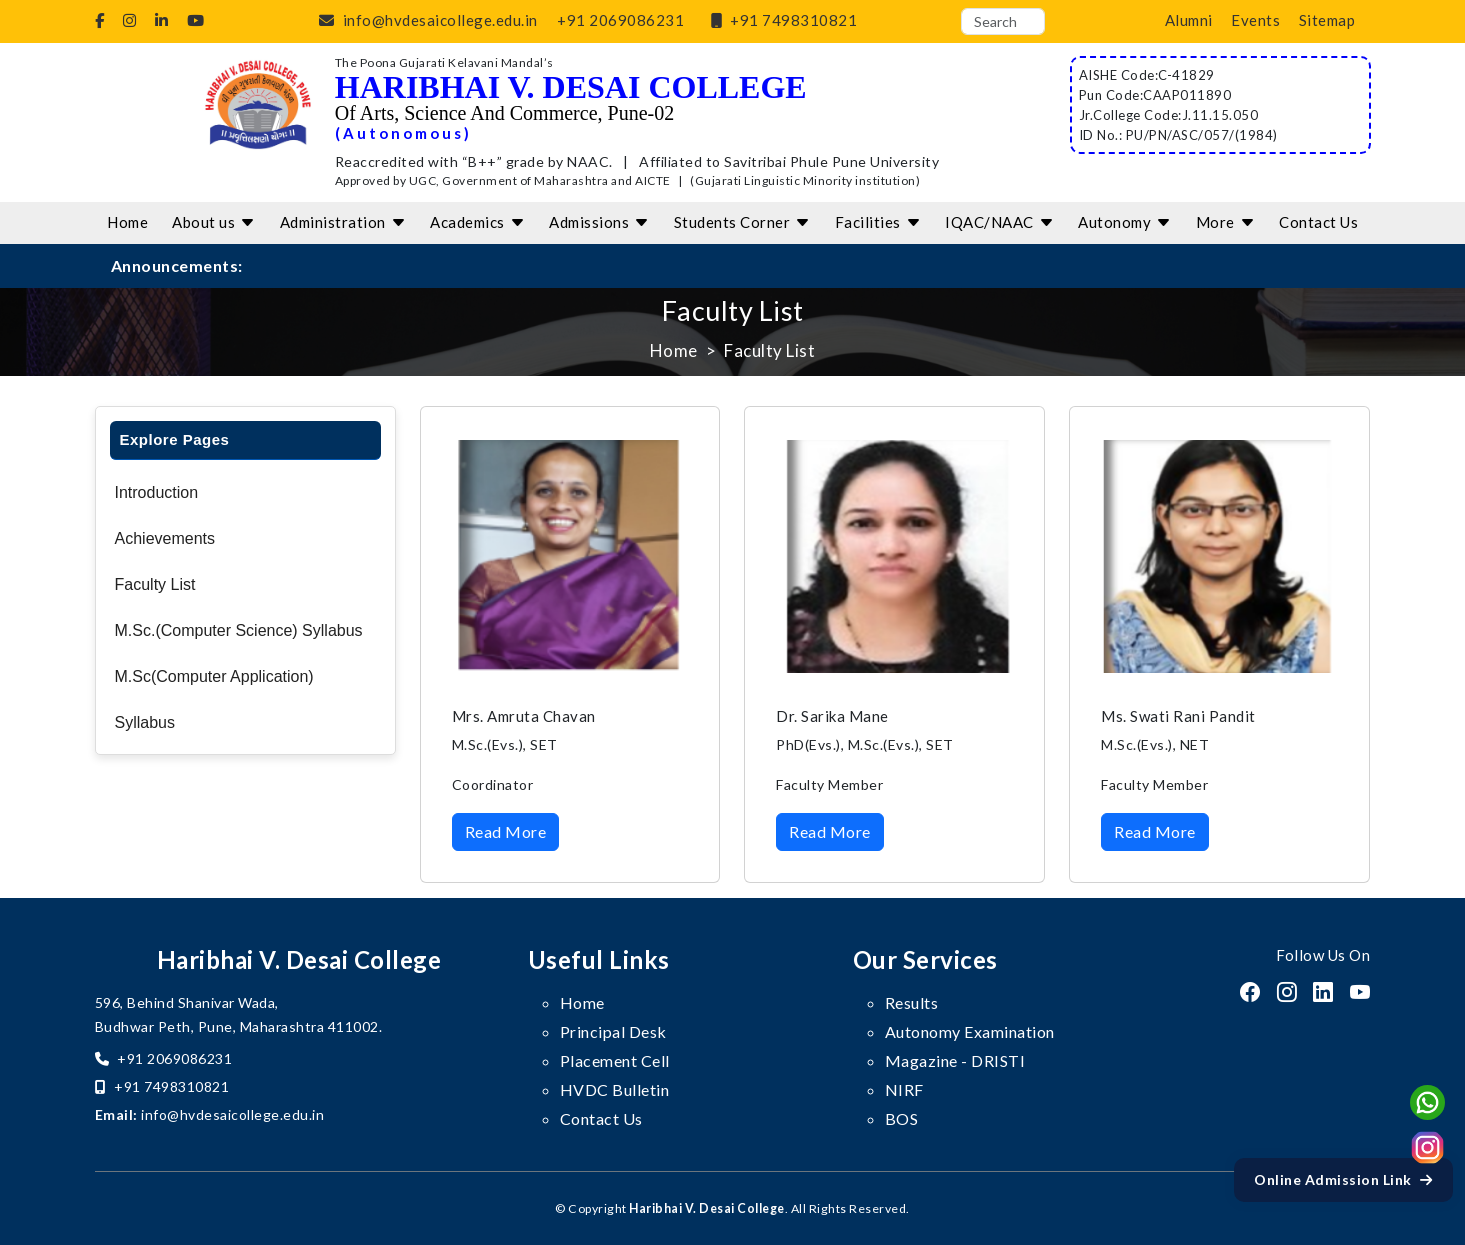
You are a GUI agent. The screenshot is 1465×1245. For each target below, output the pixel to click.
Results (912, 1002)
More (1226, 222)
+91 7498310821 (780, 20)
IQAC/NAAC (999, 222)
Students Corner (742, 222)
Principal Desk (613, 1031)
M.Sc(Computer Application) (214, 676)
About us (214, 222)
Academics (477, 222)
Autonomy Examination (970, 1031)
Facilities (878, 222)
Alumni (1189, 20)
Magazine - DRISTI (955, 1060)
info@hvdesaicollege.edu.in (424, 20)
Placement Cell (615, 1060)
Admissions (599, 222)
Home (127, 222)
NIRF (904, 1089)
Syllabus (145, 722)
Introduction (157, 492)
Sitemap (1327, 20)
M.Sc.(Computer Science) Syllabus (239, 630)
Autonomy (1125, 222)
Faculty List (155, 584)
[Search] (1003, 21)
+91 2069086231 (620, 20)
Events (1255, 20)
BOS (902, 1118)
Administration (343, 222)
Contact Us (1318, 222)
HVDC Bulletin (615, 1089)
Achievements (165, 538)
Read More (506, 831)
